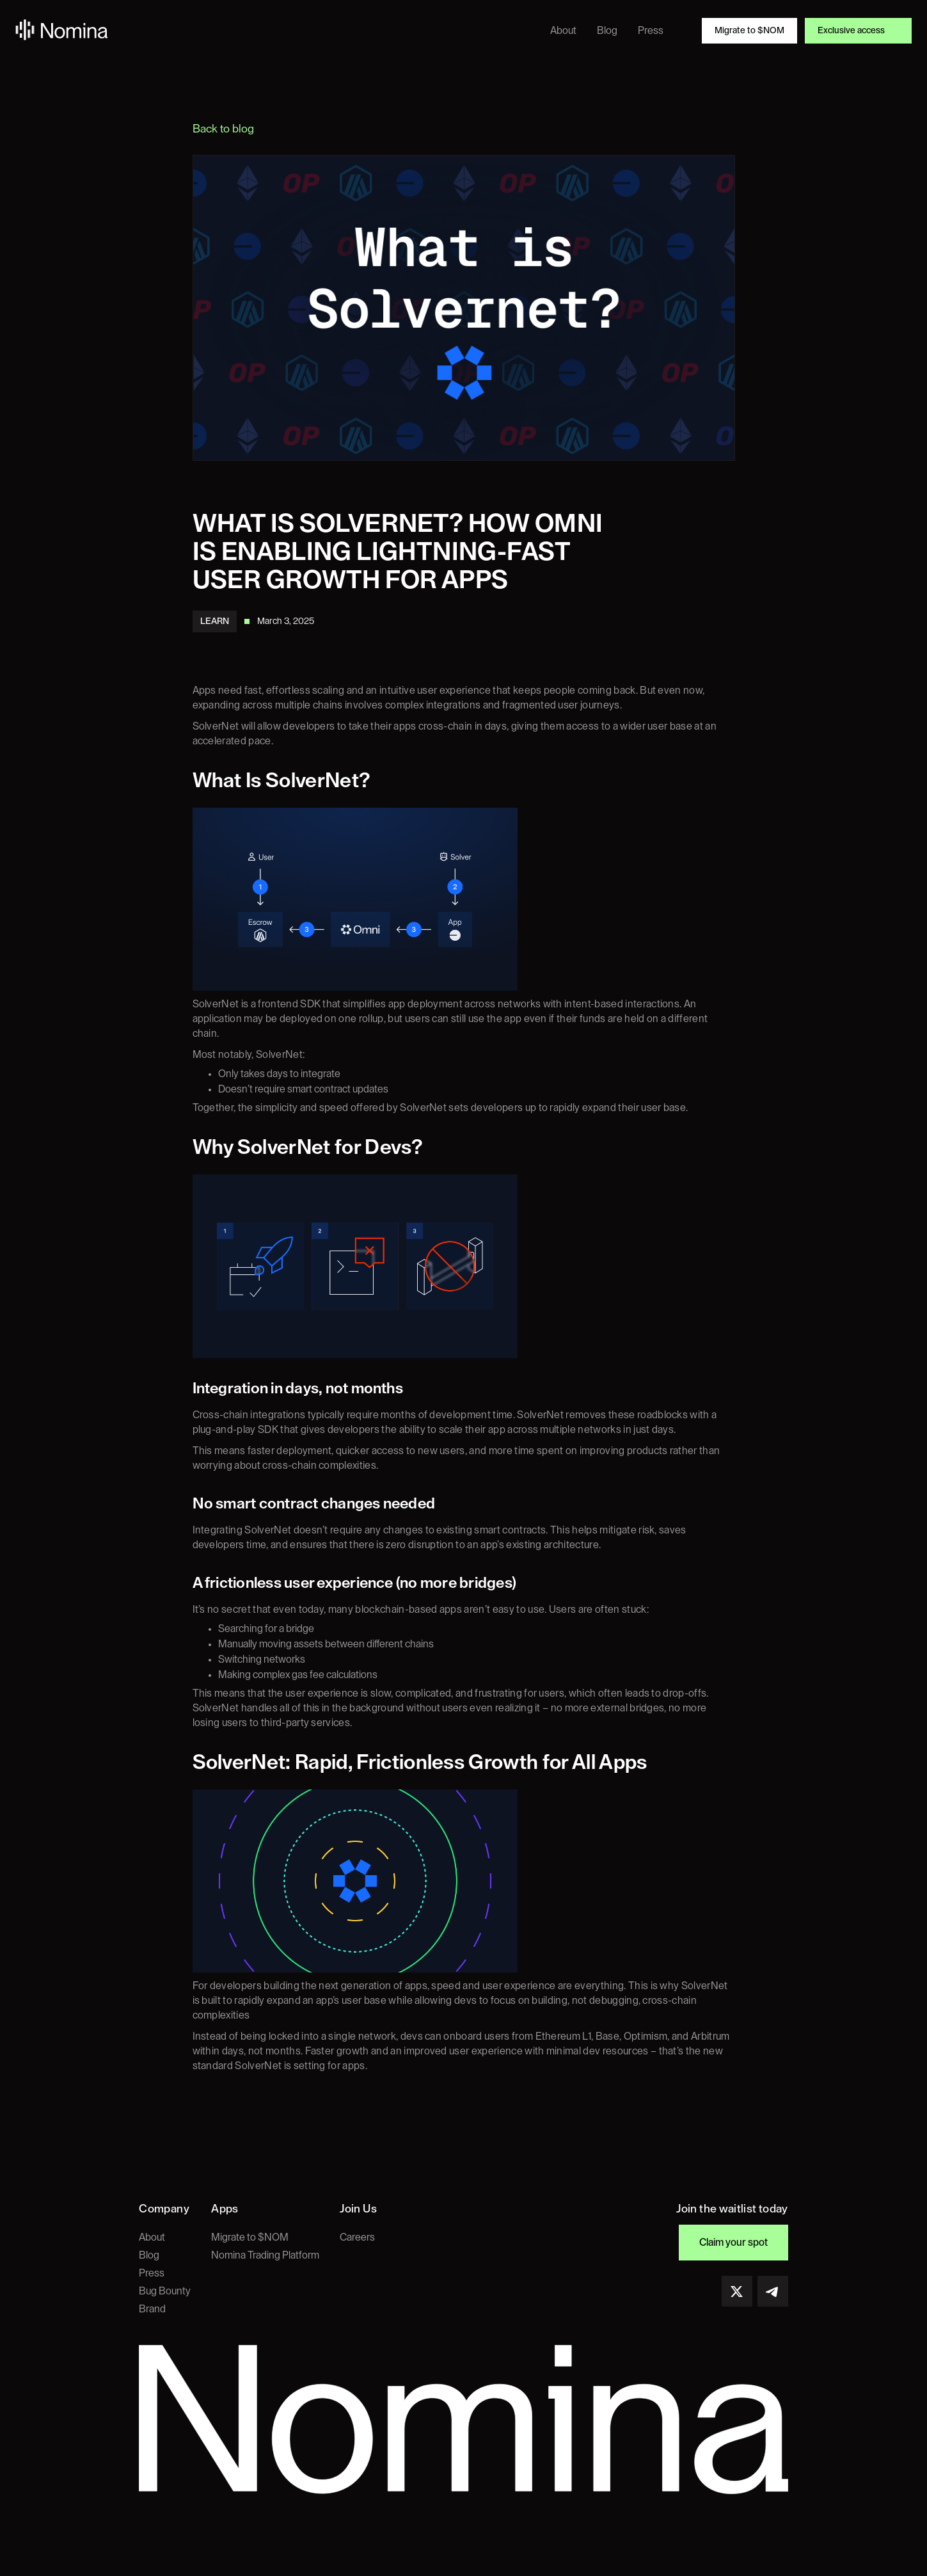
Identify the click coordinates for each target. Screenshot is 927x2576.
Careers (357, 2237)
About (152, 2237)
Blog (149, 2255)
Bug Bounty (165, 2291)
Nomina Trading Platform (265, 2255)
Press (151, 2273)
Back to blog (223, 128)
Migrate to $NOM (250, 2237)
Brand (152, 2309)
